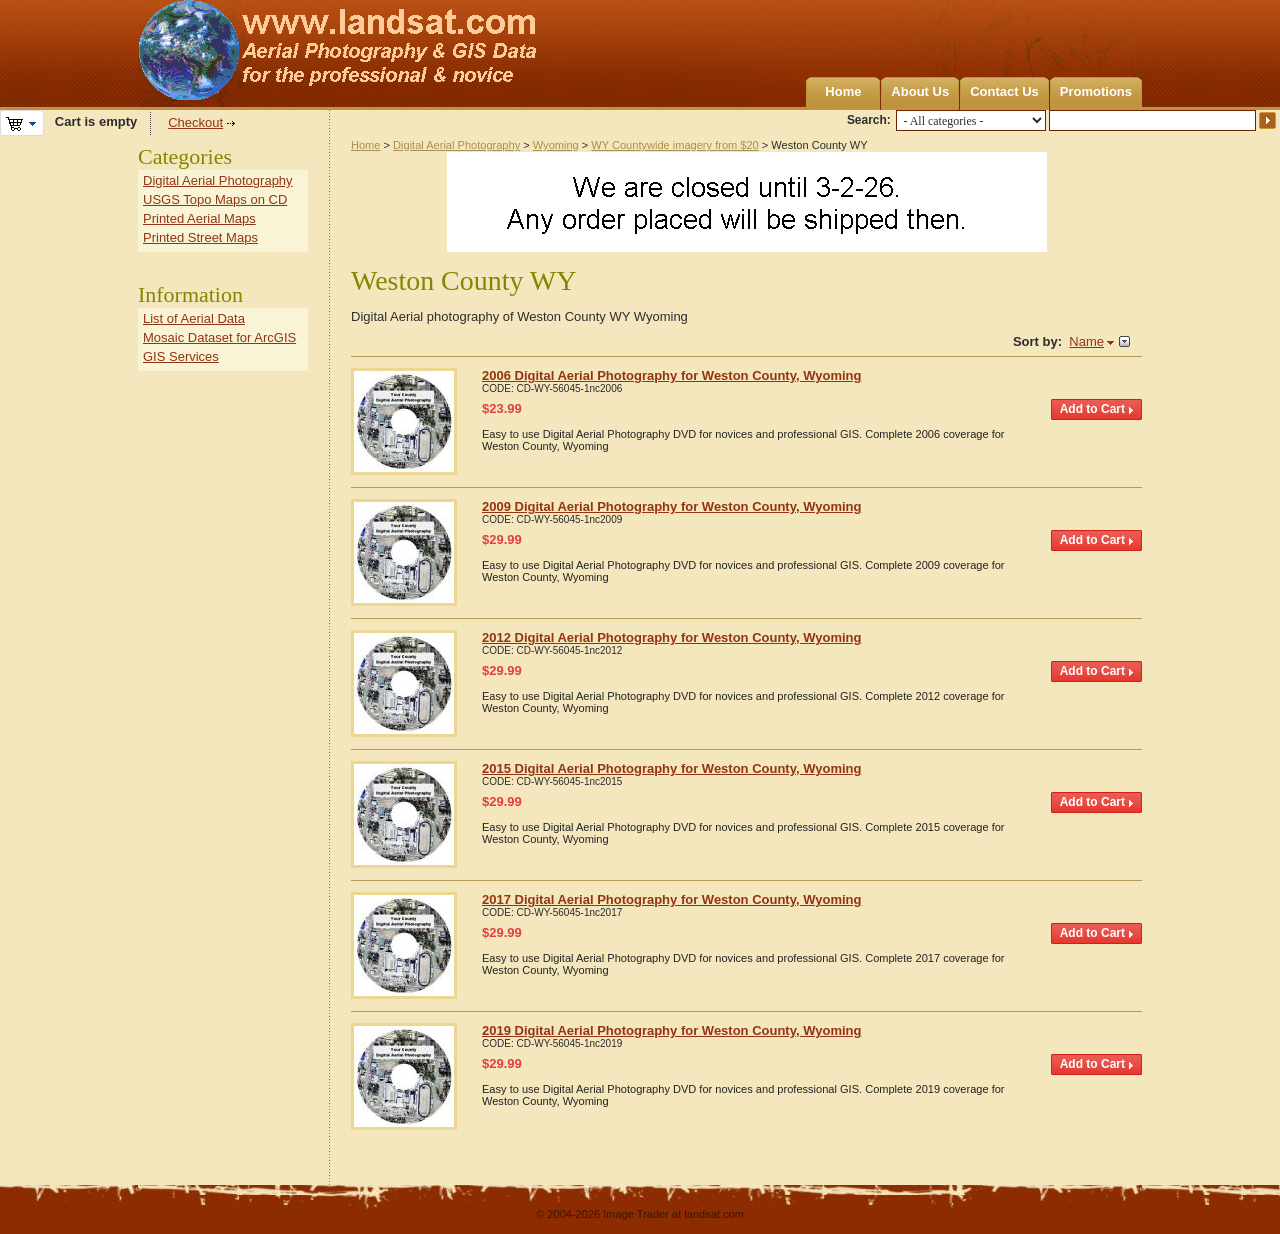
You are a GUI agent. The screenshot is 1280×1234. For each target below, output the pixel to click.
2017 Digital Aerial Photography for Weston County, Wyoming (671, 899)
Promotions (1096, 91)
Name (1086, 341)
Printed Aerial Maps (199, 218)
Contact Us (1004, 91)
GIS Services (181, 356)
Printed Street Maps (200, 237)
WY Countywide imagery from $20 (674, 145)
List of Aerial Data (194, 318)
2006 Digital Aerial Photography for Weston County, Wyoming (671, 375)
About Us (920, 91)
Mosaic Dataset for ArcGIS (219, 337)
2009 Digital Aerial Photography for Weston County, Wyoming (671, 506)
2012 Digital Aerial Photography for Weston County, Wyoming (671, 637)
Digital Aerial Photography (456, 145)
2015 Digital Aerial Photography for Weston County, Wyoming (671, 768)
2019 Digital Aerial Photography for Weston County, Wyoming (671, 1030)
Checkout (195, 122)
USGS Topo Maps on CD (215, 199)
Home (843, 91)
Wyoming (556, 145)
